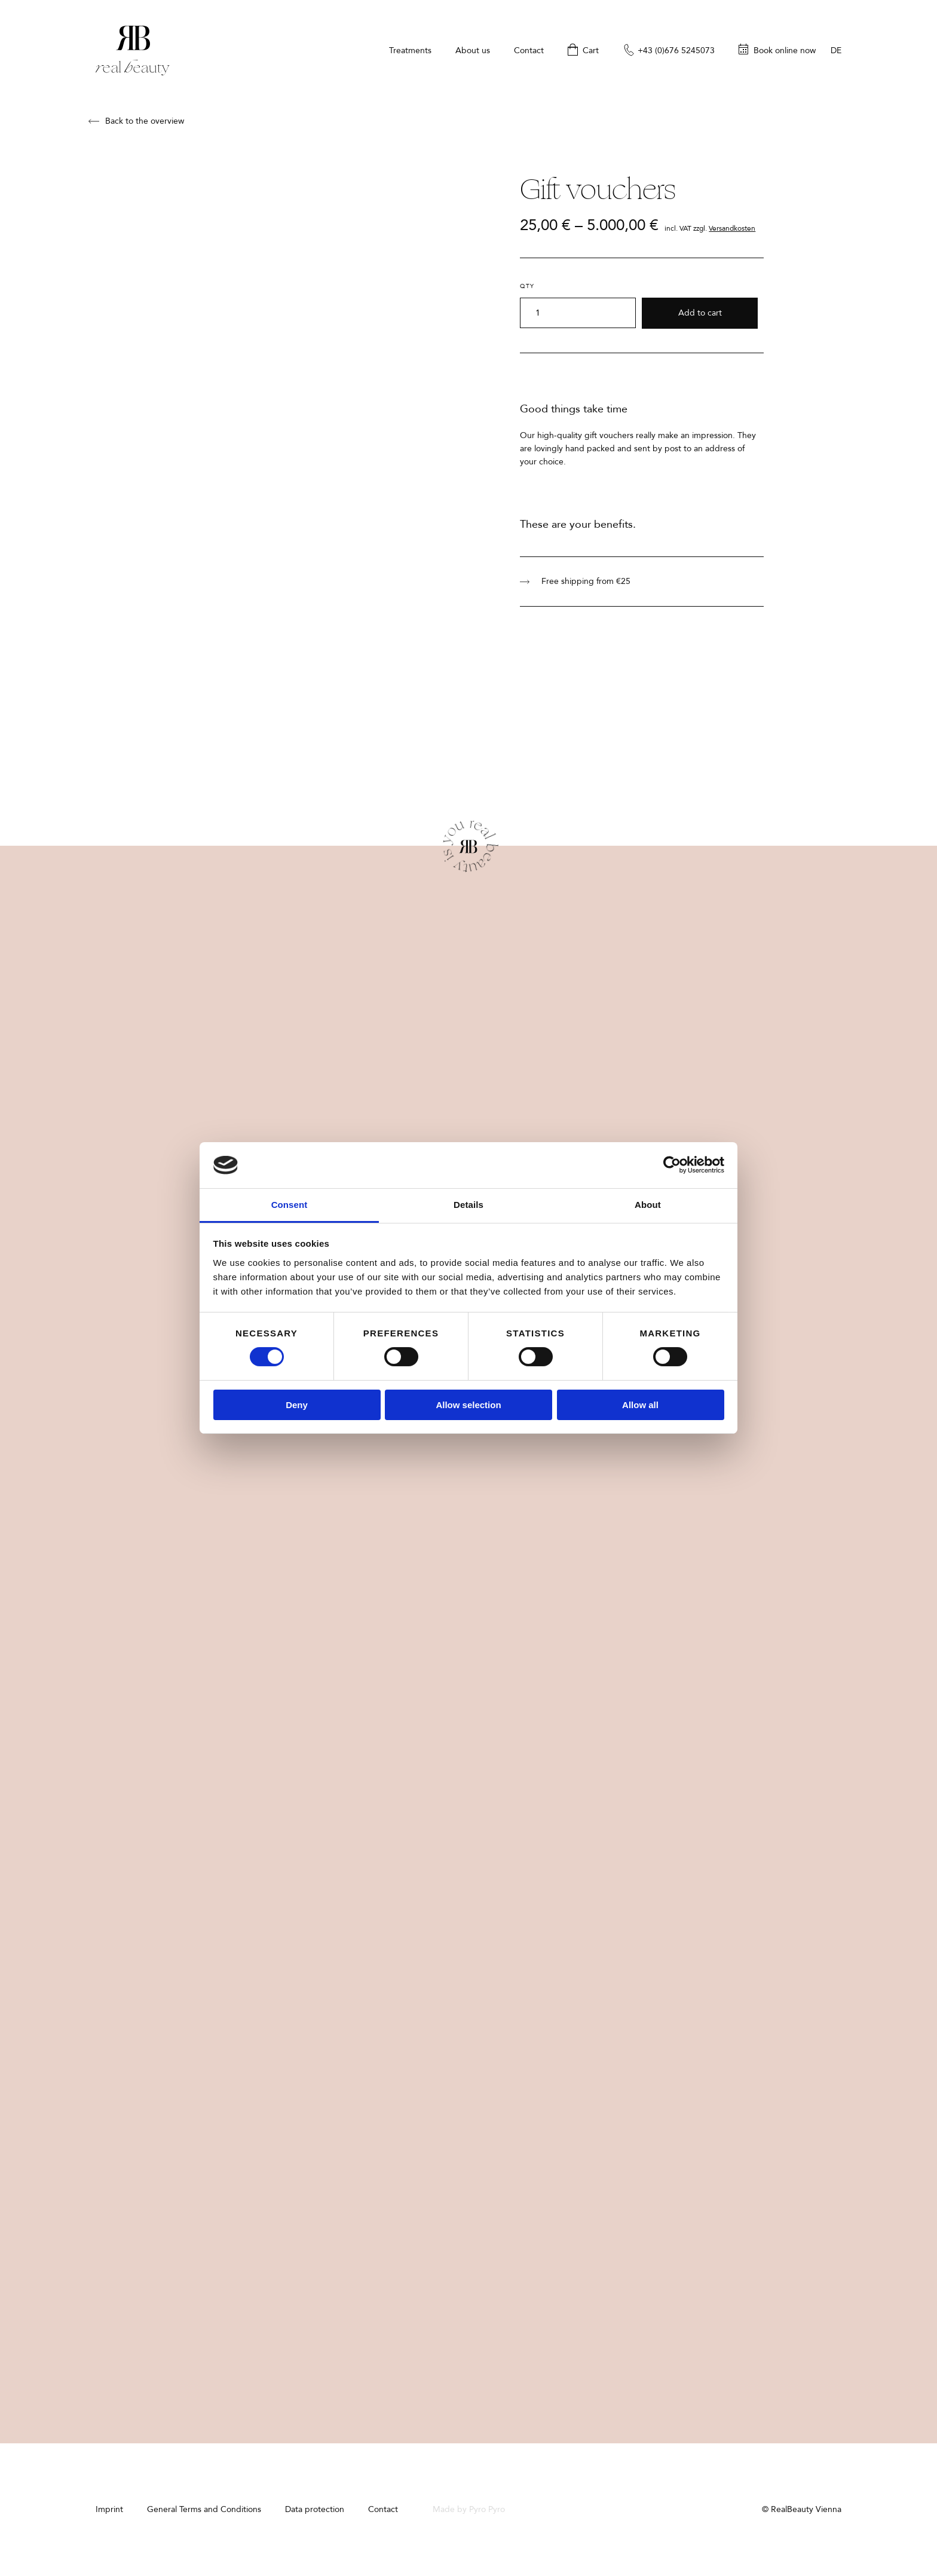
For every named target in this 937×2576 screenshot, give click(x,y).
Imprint (109, 2509)
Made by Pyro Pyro (469, 2509)
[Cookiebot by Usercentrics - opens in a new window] (672, 1165)
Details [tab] (468, 1205)
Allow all (640, 1405)
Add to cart (700, 313)
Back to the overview (136, 121)
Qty (527, 286)
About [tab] (648, 1205)
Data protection (314, 2509)
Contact (383, 2509)
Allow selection (468, 1405)
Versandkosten (732, 228)
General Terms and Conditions (204, 2509)
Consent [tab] (289, 1205)
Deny (297, 1405)
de (836, 50)
